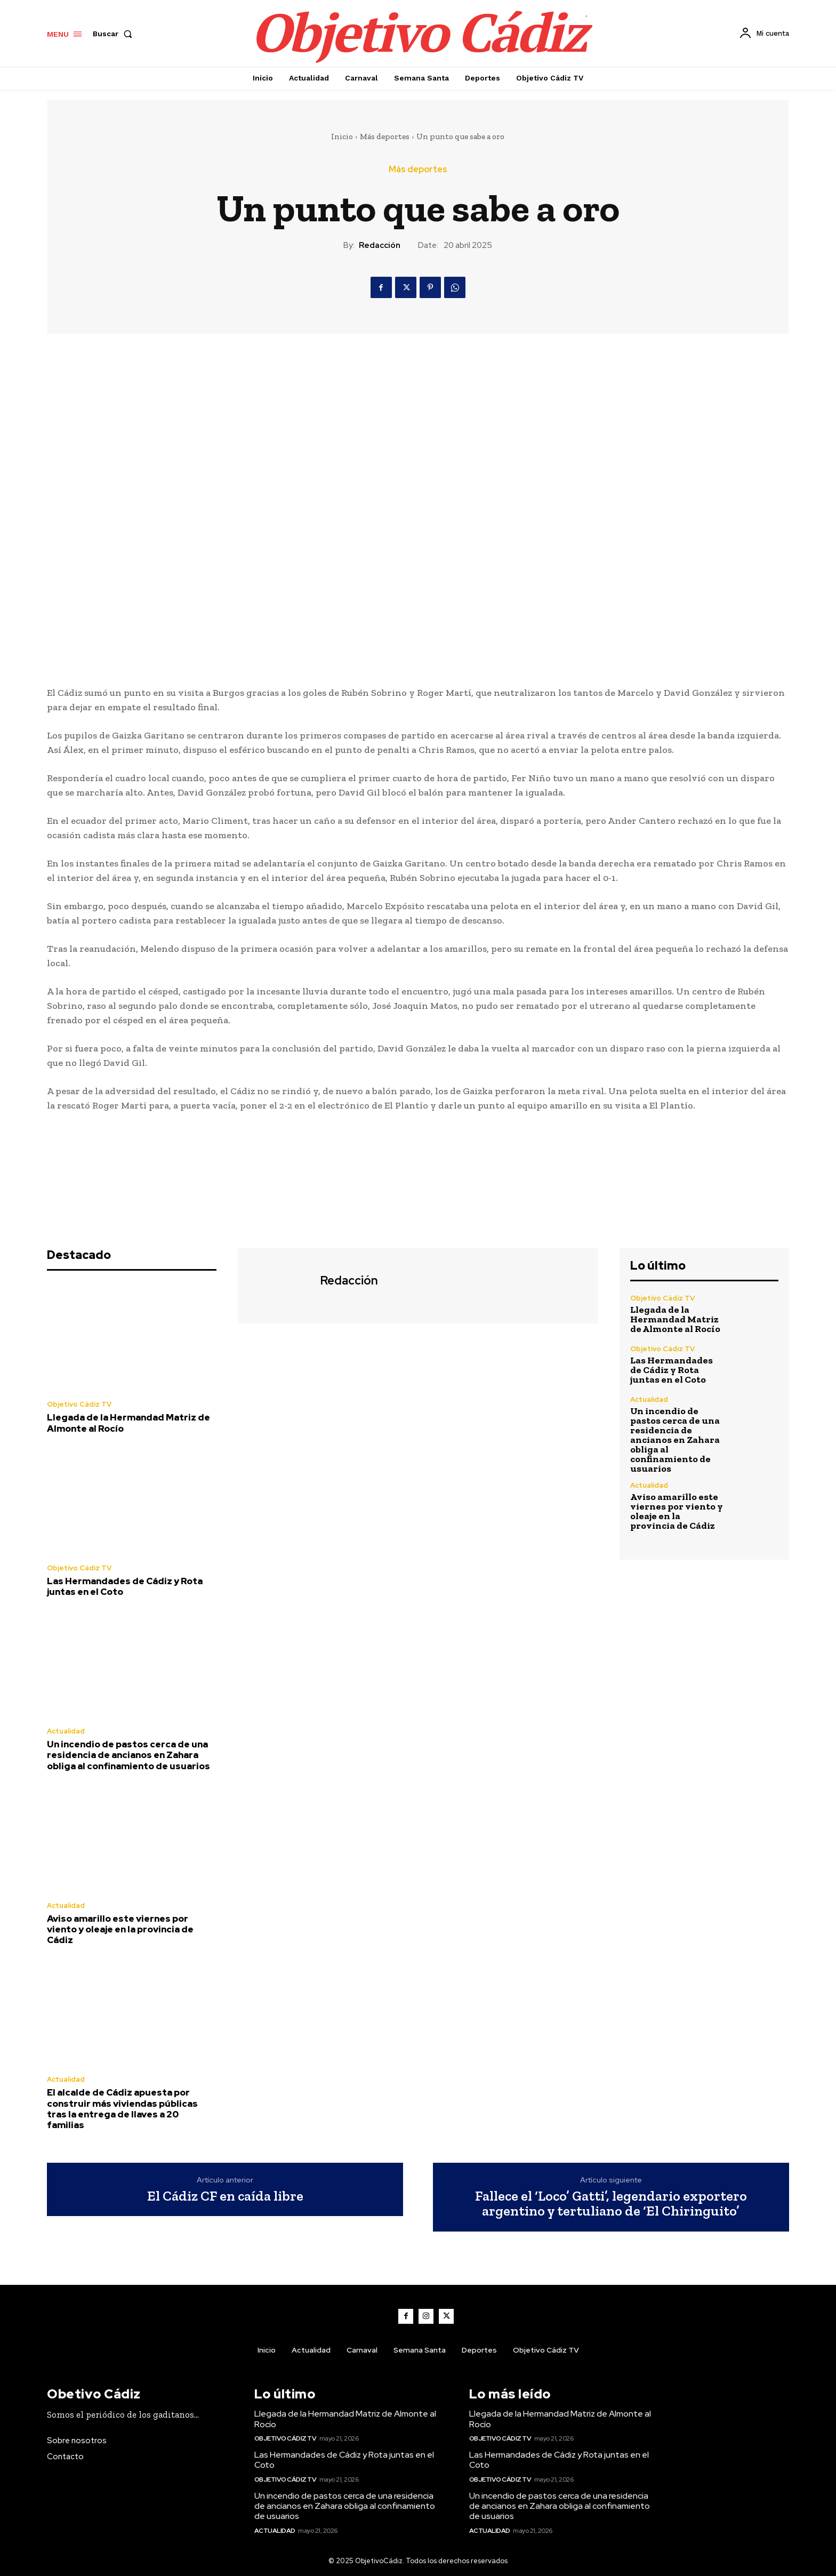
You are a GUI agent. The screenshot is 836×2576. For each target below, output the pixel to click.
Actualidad (66, 1731)
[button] (114, 33)
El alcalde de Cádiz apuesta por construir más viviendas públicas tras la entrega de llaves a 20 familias (122, 2109)
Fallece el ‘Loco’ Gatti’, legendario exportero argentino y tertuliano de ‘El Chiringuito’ (611, 2203)
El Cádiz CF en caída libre (225, 2196)
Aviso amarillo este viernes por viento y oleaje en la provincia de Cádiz (120, 1929)
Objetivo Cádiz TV (79, 1404)
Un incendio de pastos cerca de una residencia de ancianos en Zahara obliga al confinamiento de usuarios (128, 1755)
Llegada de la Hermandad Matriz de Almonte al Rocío (128, 1422)
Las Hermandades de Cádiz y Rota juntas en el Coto (125, 1586)
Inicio (342, 136)
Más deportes (384, 136)
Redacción (379, 245)
